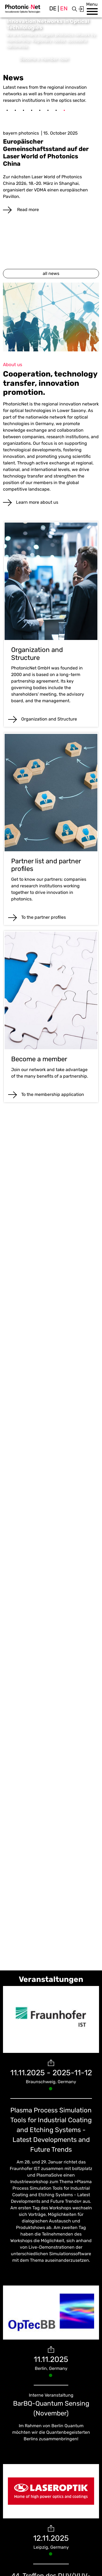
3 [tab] (23, 110)
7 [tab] (56, 110)
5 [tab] (39, 110)
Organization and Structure (49, 719)
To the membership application (52, 1094)
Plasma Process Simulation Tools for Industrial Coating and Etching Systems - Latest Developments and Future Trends (51, 2129)
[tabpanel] (51, 166)
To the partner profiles (43, 917)
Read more (27, 209)
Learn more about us (37, 502)
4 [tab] (31, 110)
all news (51, 273)
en (63, 8)
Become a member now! (44, 59)
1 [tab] (7, 110)
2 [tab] (15, 110)
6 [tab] (48, 110)
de (53, 8)
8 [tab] (64, 110)
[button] (92, 11)
